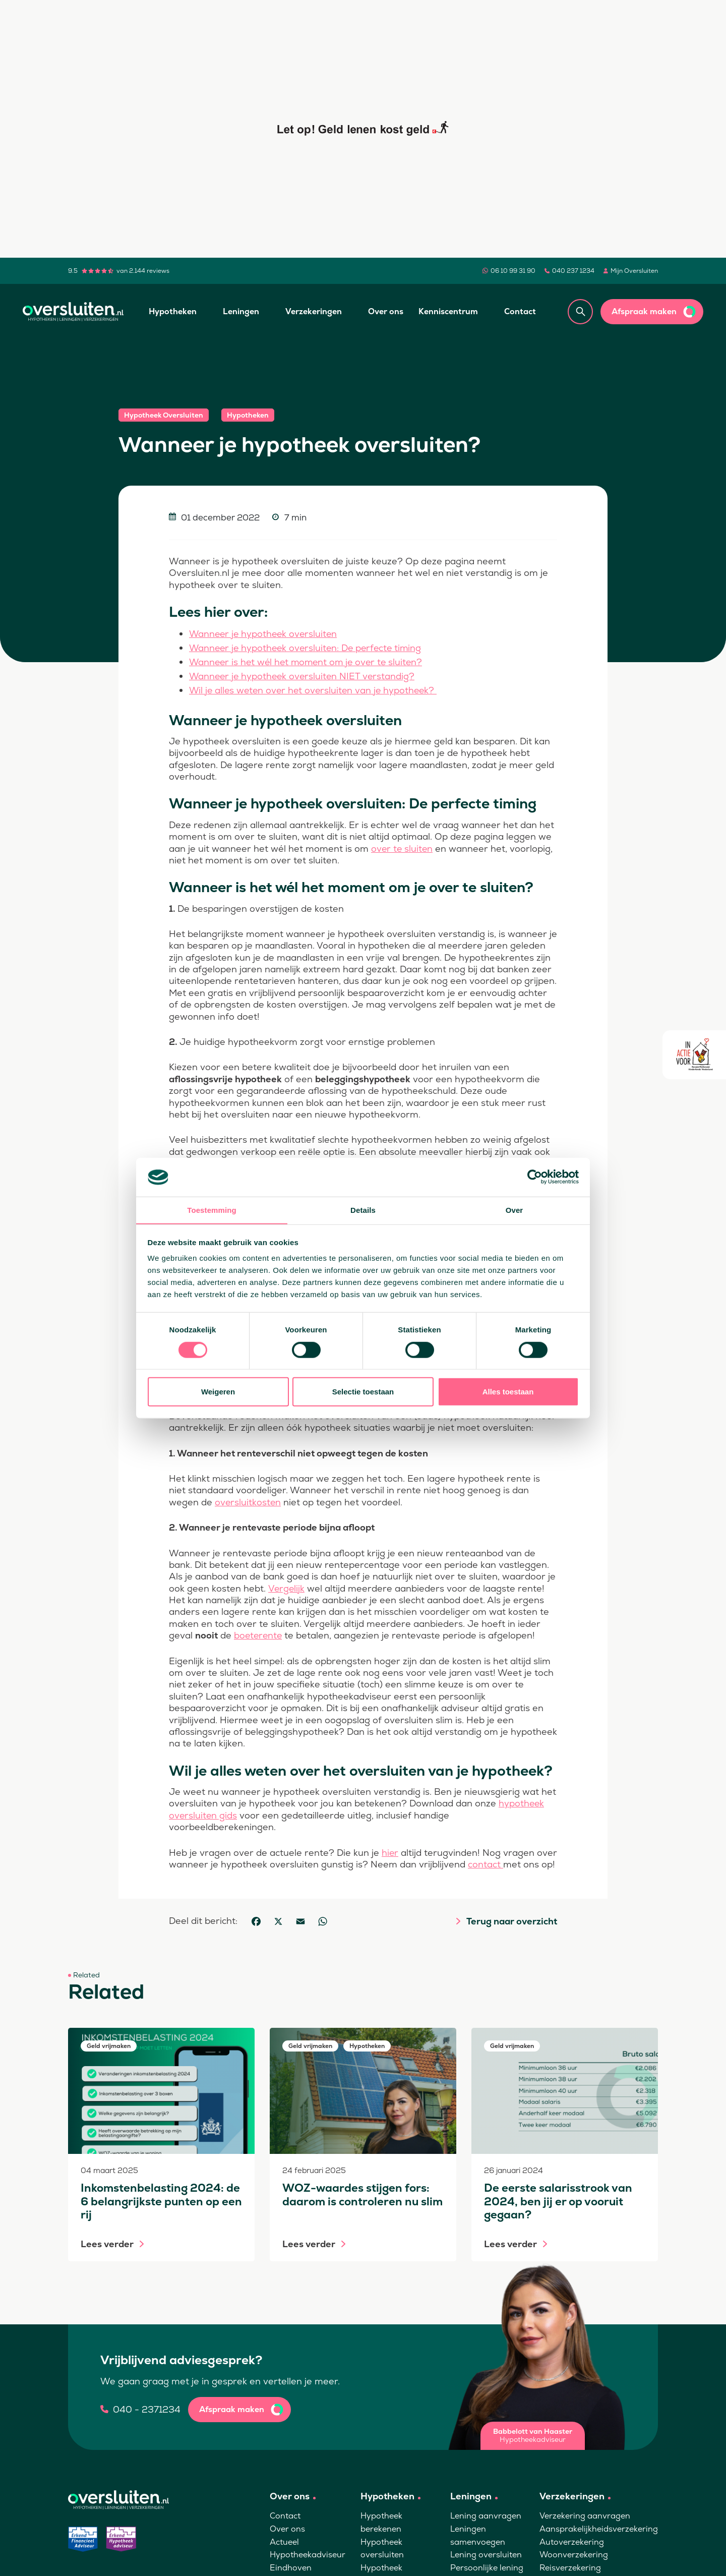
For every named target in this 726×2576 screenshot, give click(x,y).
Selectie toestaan (363, 1391)
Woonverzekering (573, 2564)
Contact (520, 311)
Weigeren (218, 1391)
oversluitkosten (248, 1499)
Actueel (284, 2551)
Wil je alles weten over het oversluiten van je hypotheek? (316, 688)
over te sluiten (402, 846)
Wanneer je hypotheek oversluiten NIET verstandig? (304, 674)
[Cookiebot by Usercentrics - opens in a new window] (535, 1177)
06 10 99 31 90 (513, 271)
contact (508, 1862)
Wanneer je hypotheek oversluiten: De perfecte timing (308, 647)
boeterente (259, 1633)
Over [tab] (514, 1209)
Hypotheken (173, 311)
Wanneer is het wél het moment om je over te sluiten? (309, 661)
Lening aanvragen (485, 2526)
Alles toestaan (508, 1391)
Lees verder (107, 2253)
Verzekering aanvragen (584, 2526)
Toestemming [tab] (211, 1209)
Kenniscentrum (448, 311)
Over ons (385, 311)
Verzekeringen (313, 311)
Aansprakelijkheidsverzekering (598, 2538)
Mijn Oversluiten (634, 271)
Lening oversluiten (486, 2564)
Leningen (241, 311)
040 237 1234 (573, 271)
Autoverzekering (571, 2551)
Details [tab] (363, 1209)
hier (390, 1850)
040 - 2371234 (146, 2419)
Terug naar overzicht (511, 1931)
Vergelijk (286, 1586)
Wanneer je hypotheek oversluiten (265, 633)
